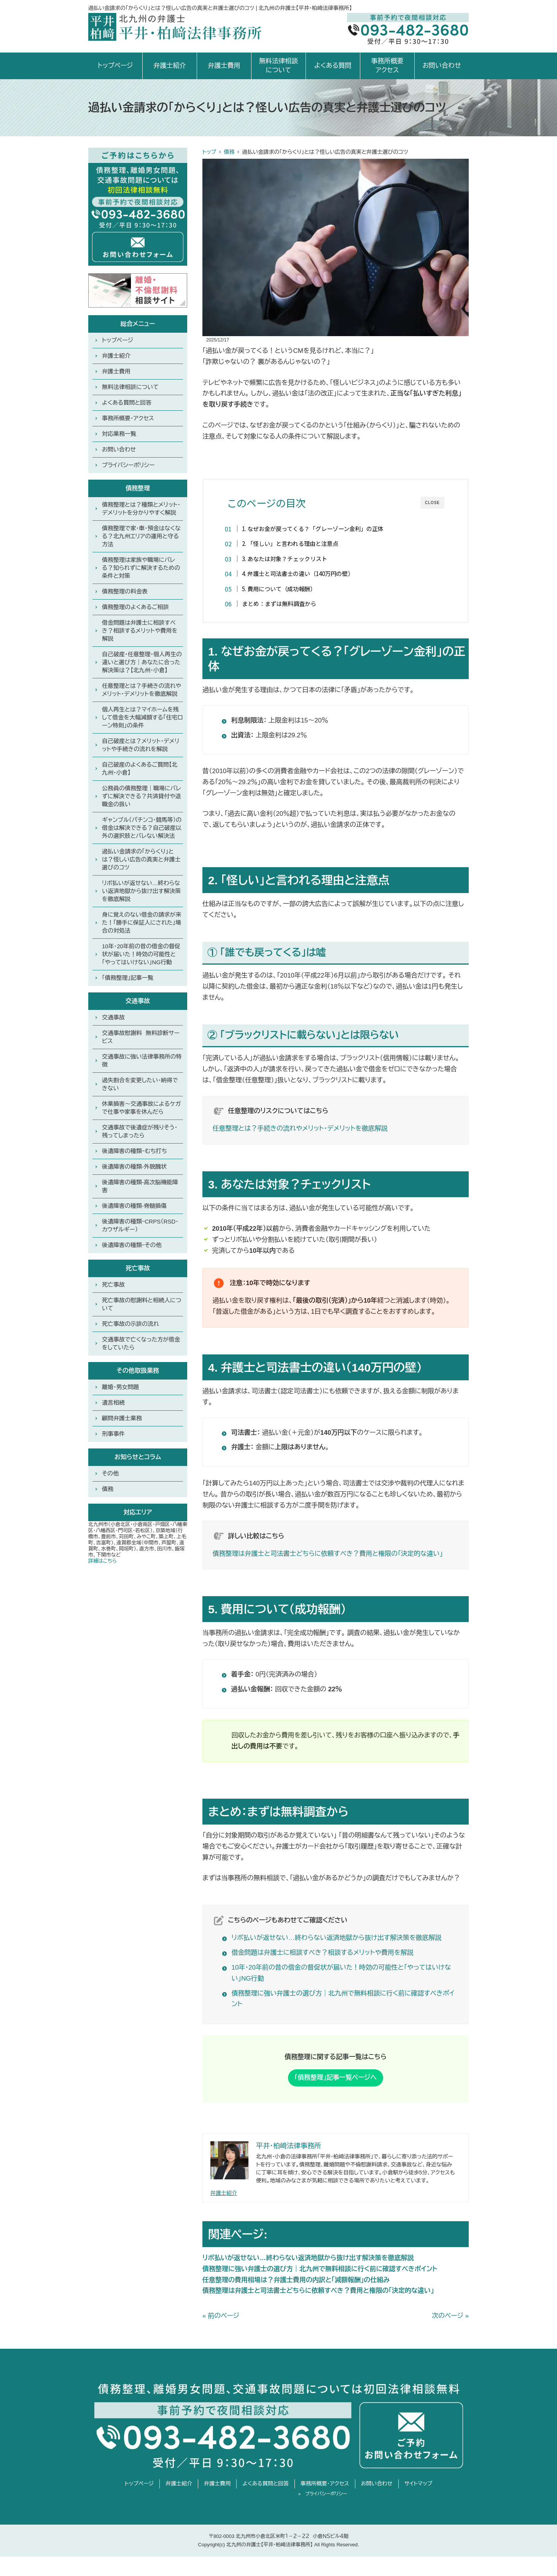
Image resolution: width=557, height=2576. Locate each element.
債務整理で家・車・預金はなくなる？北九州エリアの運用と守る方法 (141, 536)
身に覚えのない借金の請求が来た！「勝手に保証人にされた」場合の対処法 (141, 922)
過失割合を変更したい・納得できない (140, 1084)
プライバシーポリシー (128, 465)
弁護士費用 (224, 65)
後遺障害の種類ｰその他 (132, 1245)
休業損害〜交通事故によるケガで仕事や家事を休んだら (141, 1108)
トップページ (115, 65)
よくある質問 (333, 65)
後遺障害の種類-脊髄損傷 (134, 1206)
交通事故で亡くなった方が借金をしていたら (141, 1343)
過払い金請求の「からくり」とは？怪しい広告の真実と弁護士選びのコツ (141, 859)
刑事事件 (113, 1434)
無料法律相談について (278, 65)
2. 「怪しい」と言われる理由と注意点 (292, 543)
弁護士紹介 (169, 65)
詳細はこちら (102, 1561)
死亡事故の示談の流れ (130, 1324)
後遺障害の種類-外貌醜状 (134, 1166)
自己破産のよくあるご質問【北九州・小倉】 (139, 768)
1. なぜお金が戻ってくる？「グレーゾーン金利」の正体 (315, 528)
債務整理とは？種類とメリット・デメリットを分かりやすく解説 (141, 508)
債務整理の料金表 (125, 591)
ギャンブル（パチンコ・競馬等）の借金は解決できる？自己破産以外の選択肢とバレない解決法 (141, 828)
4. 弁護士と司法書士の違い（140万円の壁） (300, 573)
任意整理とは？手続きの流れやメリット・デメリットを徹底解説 (300, 1128)
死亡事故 (113, 1284)
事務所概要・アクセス (128, 418)
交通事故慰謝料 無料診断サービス (141, 1037)
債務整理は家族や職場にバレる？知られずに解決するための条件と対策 (141, 568)
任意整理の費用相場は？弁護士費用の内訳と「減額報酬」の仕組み (296, 2280)
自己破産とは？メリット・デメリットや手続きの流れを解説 (140, 745)
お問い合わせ (441, 65)
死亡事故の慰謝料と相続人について (141, 1304)
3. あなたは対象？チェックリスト (286, 558)
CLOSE (432, 503)
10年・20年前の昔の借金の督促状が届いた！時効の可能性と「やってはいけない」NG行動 (141, 954)
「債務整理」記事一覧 (127, 978)
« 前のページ (220, 2316)
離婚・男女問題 (120, 1387)
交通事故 (113, 1017)
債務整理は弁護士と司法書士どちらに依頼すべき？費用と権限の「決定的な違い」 (328, 1554)
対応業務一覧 (119, 434)
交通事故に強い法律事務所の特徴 (142, 1060)
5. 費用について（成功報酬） (281, 588)
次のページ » (450, 2316)
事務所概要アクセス (387, 65)
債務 (229, 152)
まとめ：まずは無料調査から (281, 603)
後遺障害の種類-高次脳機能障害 (140, 1186)
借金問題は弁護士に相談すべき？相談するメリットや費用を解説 (323, 1953)
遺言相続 (113, 1402)
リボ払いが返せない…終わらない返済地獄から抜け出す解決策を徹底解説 (337, 1938)
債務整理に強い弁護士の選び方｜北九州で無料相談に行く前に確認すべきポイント (319, 2269)
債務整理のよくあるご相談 (135, 607)
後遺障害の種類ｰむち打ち (134, 1151)
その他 (110, 1473)
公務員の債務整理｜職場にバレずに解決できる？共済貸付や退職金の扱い (141, 796)
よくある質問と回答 (126, 402)
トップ (209, 152)
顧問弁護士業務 (122, 1418)
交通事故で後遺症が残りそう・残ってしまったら (139, 1131)
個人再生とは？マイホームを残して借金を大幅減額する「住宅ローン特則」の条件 (142, 717)
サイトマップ (418, 2484)
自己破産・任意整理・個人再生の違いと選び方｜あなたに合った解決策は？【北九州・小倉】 (142, 662)
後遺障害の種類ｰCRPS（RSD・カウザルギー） (140, 1225)
